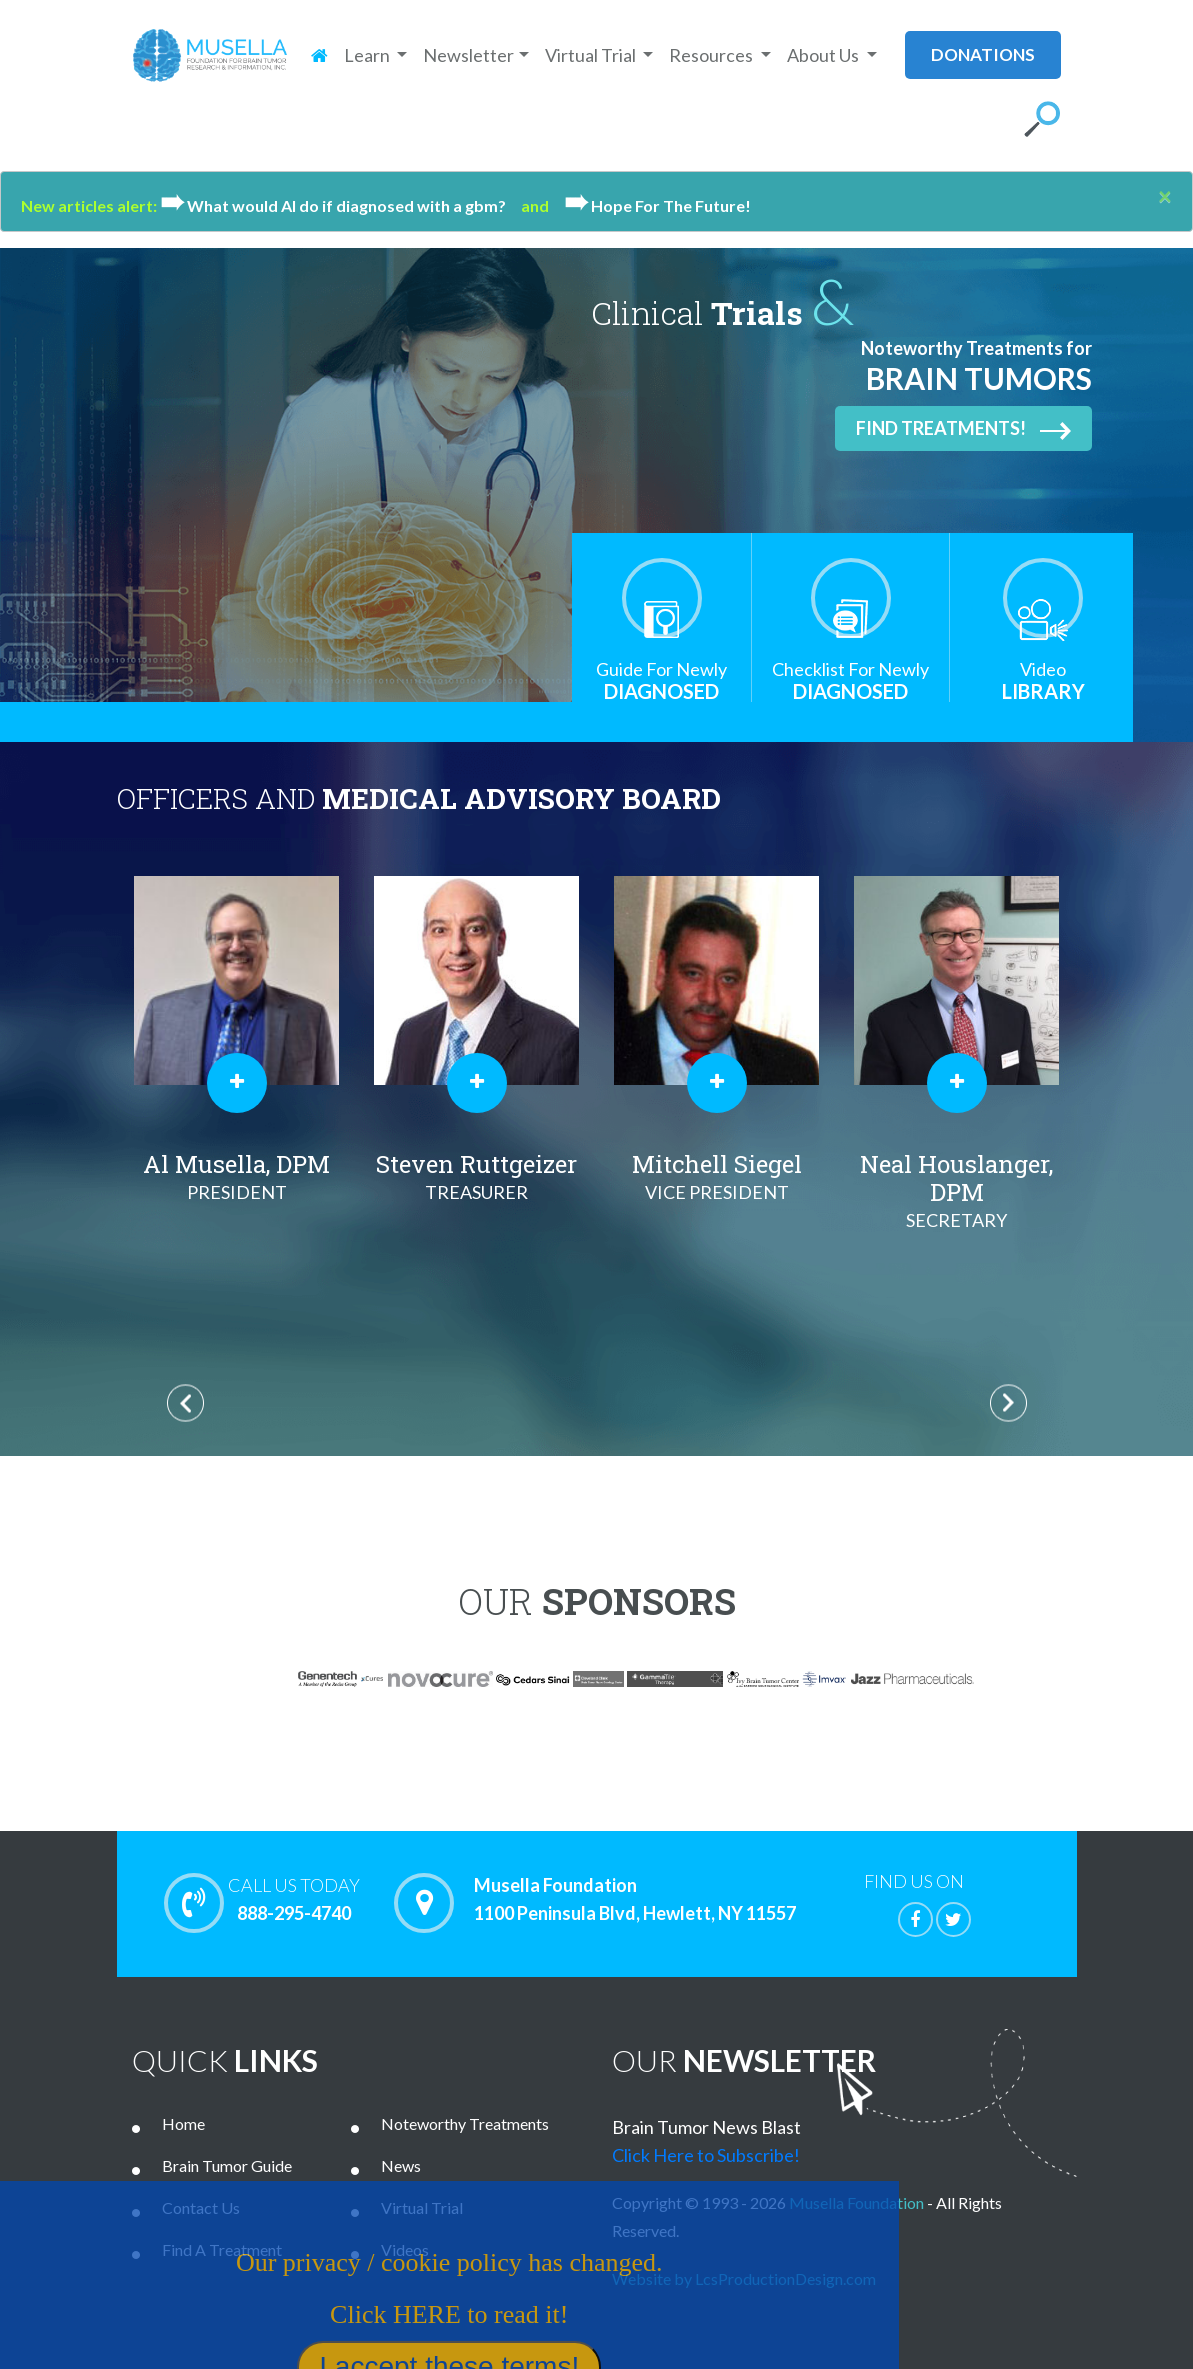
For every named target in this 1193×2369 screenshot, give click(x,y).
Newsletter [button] (468, 55)
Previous (185, 1402)
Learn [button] (368, 55)
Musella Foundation (856, 2202)
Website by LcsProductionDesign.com (744, 2278)
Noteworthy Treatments (465, 2123)
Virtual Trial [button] (592, 55)
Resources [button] (712, 55)
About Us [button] (824, 55)
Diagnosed (661, 680)
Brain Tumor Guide (227, 2165)
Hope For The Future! (657, 205)
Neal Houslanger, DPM (957, 1191)
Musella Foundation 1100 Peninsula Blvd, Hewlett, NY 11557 (635, 1900)
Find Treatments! (963, 429)
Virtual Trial (422, 2207)
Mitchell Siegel (717, 1177)
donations (983, 54)
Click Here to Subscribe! (706, 2155)
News (401, 2165)
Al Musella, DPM (237, 1177)
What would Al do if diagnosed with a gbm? (340, 205)
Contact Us (201, 2207)
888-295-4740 (294, 1899)
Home (183, 2123)
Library (1043, 680)
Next (1008, 1402)
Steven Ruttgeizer (477, 1177)
